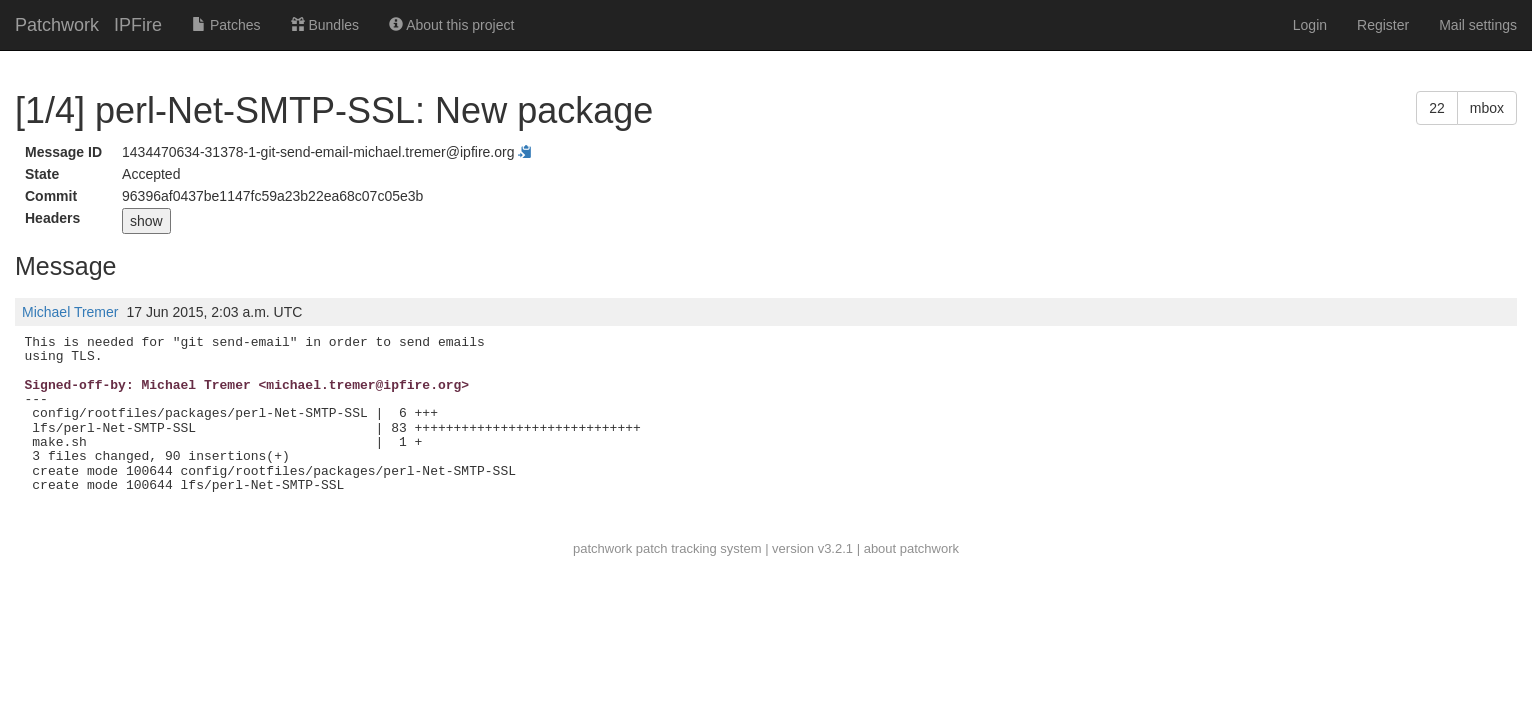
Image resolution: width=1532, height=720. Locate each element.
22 (1437, 108)
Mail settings (1478, 25)
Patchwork (57, 25)
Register (1383, 25)
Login (1310, 25)
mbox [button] (1487, 108)
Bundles (325, 25)
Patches (226, 25)
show (146, 221)
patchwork (602, 548)
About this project (451, 25)
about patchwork (911, 548)
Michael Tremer (70, 312)
